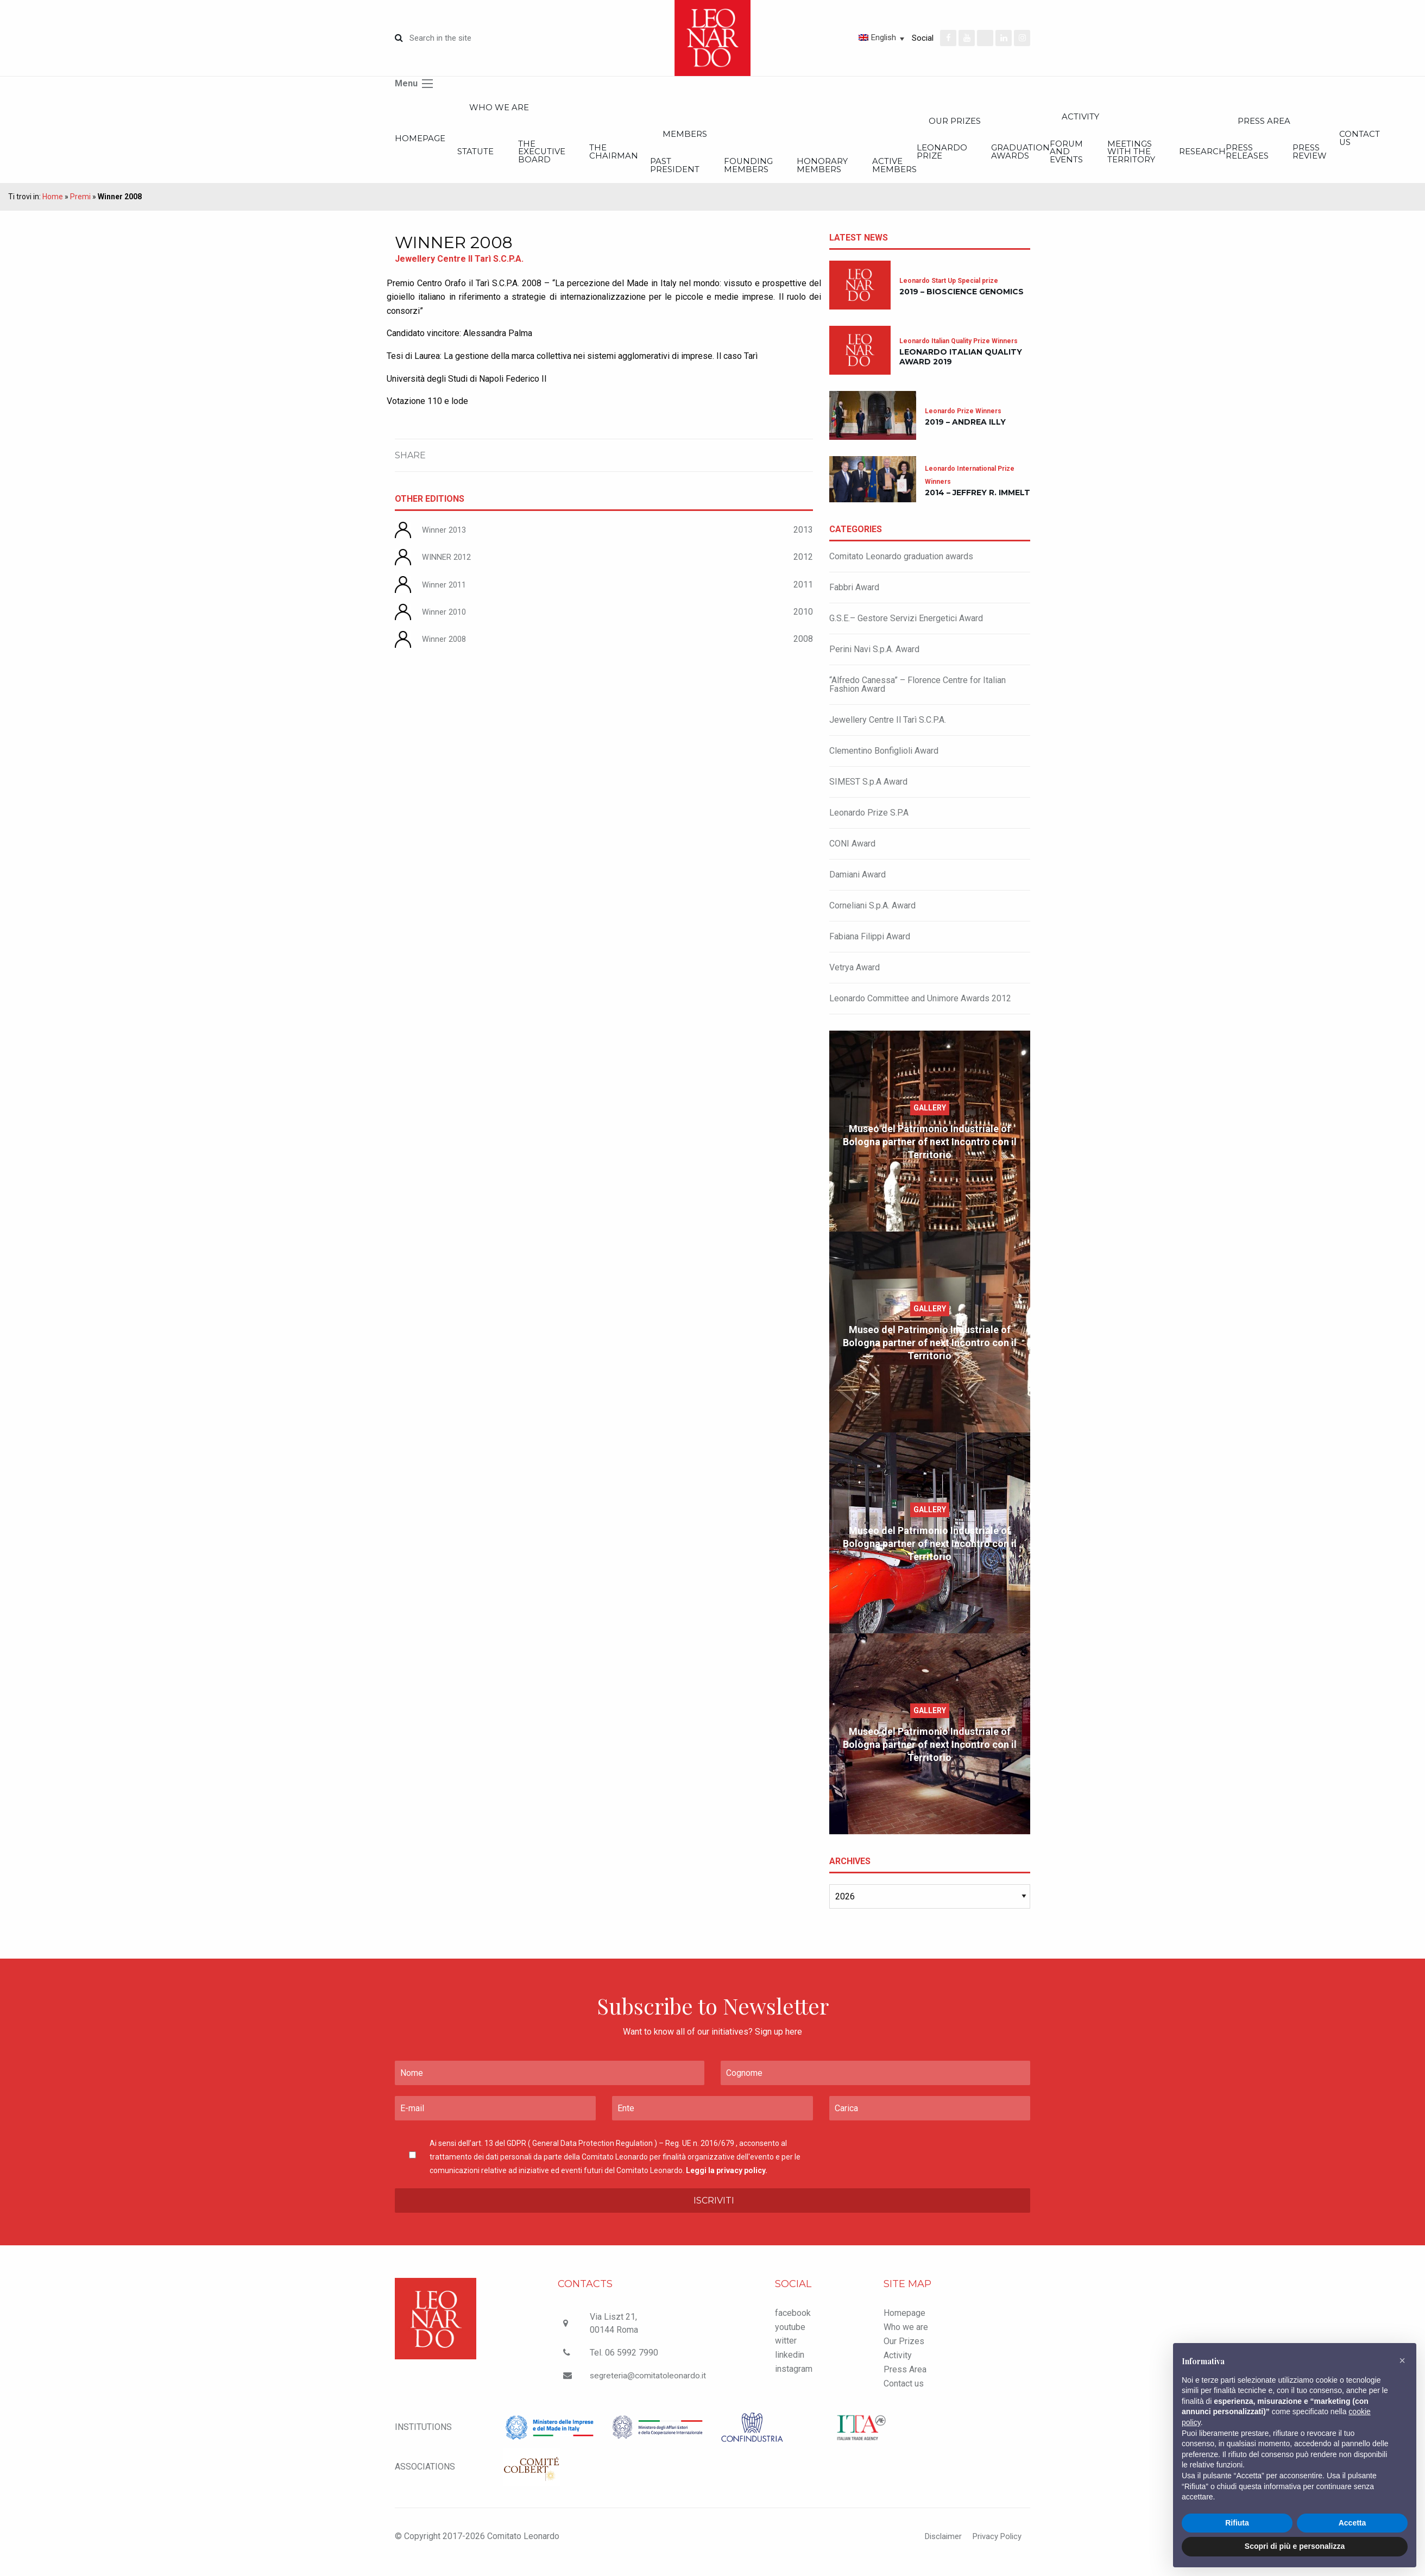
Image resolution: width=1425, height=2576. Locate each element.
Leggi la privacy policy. (726, 2181)
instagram (793, 2380)
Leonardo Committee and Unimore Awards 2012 (920, 1010)
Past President (780, 174)
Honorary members (993, 174)
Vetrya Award (854, 979)
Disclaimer (936, 2547)
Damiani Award (857, 886)
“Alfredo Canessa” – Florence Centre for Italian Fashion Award (917, 695)
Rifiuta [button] (1237, 2522)
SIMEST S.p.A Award (868, 793)
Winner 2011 (446, 596)
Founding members (886, 174)
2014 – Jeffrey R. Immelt (977, 504)
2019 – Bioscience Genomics (961, 303)
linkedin (789, 2366)
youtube (790, 2338)
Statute (496, 159)
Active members (1098, 174)
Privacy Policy (994, 2547)
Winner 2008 (446, 650)
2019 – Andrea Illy (965, 434)
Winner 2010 (446, 623)
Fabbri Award (854, 599)
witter (786, 2352)
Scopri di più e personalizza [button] (1295, 2546)
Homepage (422, 144)
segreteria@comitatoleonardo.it (649, 2387)
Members (804, 140)
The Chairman (702, 159)
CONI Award (852, 855)
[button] (1402, 2360)
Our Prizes (1177, 124)
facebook (793, 2324)
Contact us (904, 2395)
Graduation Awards (1259, 159)
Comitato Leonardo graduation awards (901, 568)
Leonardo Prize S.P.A (869, 824)
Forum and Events (1309, 159)
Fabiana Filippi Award (869, 948)
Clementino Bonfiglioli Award (883, 762)
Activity (898, 2367)
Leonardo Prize (1147, 159)
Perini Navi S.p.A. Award (874, 660)
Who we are (534, 109)
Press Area (905, 2381)
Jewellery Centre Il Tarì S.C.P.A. (887, 731)
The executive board (597, 159)
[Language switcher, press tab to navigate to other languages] (842, 37)
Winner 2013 (446, 541)
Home (52, 208)
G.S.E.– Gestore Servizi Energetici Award (906, 629)
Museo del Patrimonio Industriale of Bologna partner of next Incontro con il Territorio (930, 1153)
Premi (80, 208)
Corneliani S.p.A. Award (872, 917)
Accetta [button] (1352, 2522)
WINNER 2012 (449, 568)
